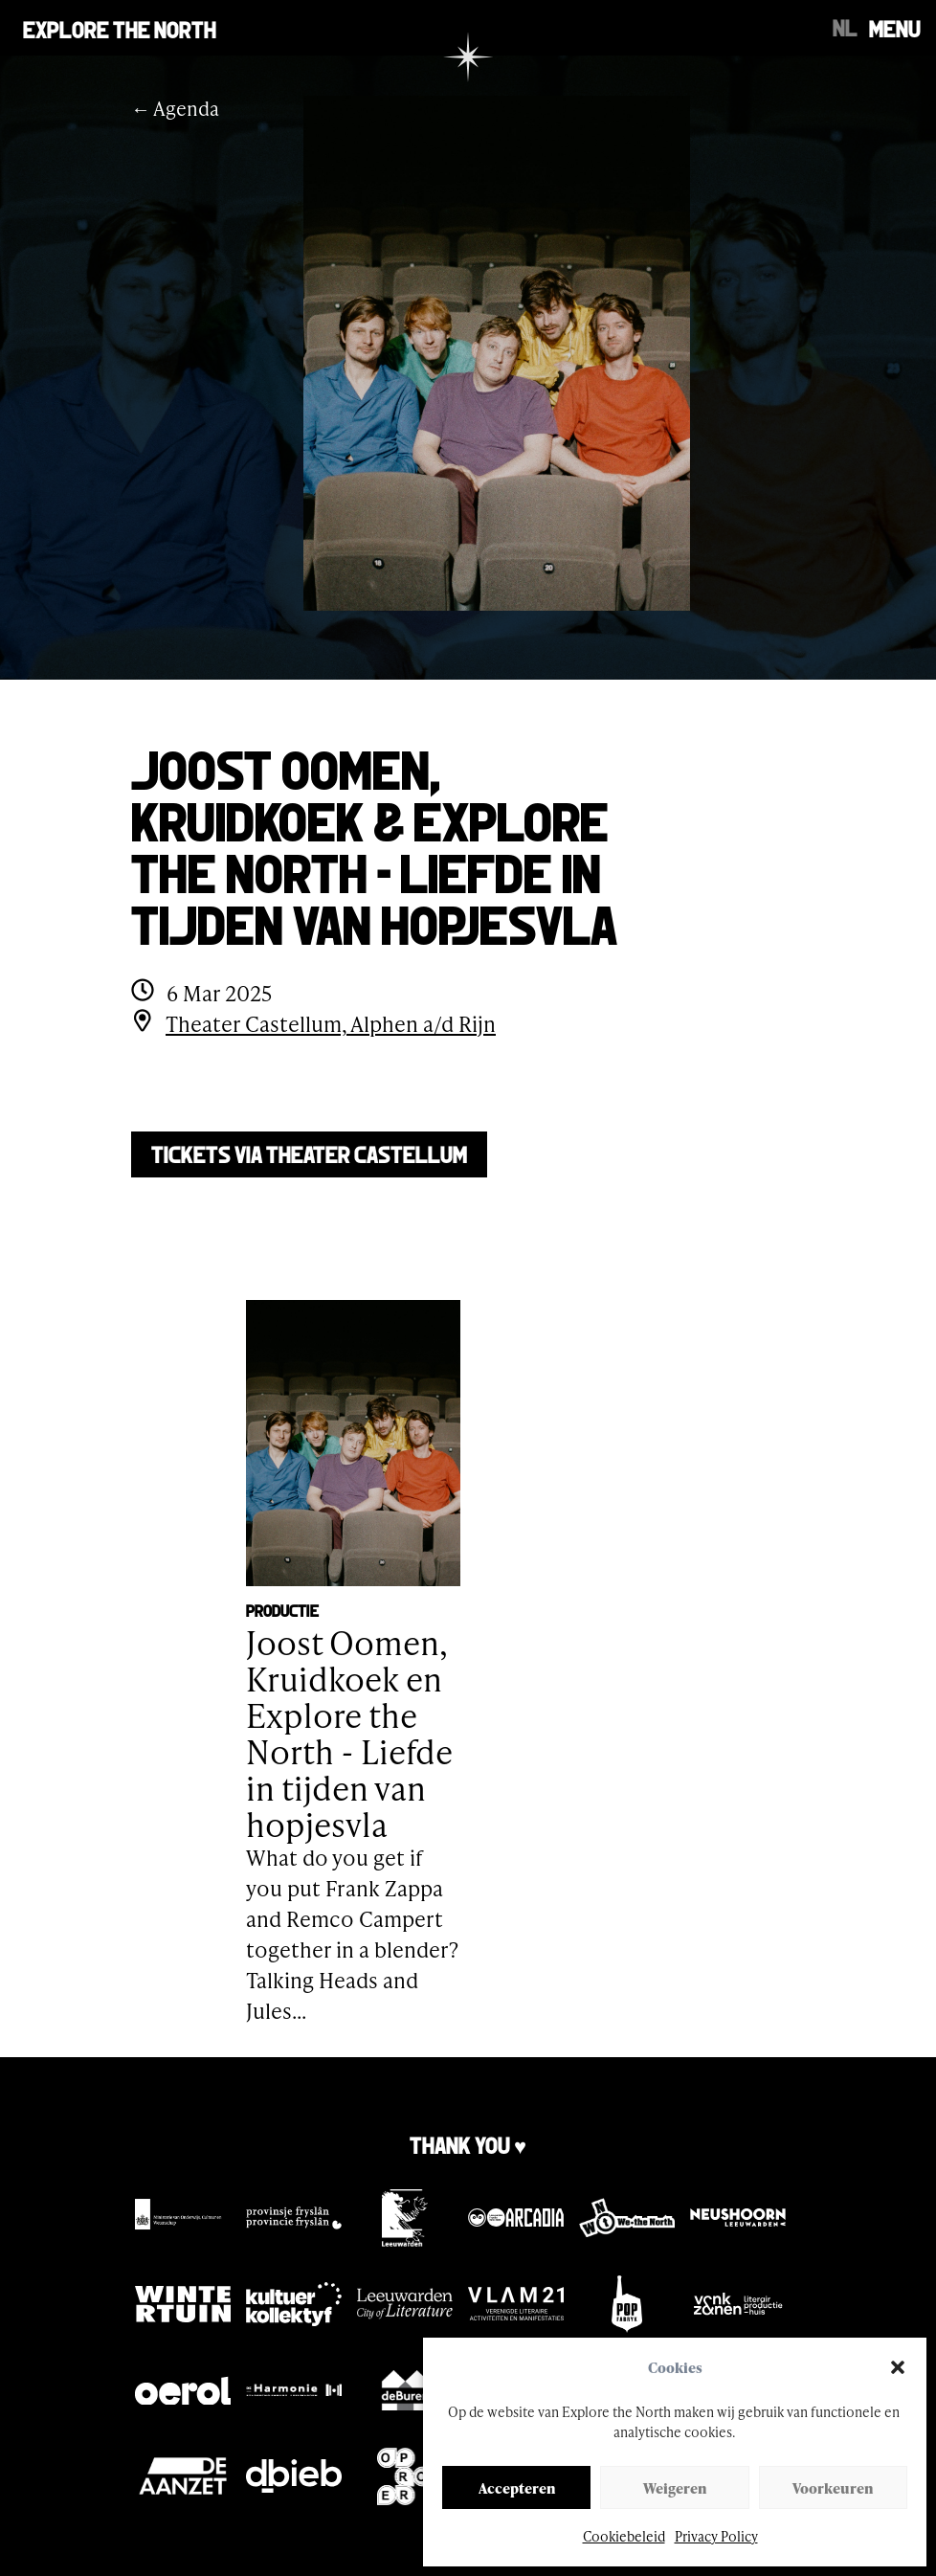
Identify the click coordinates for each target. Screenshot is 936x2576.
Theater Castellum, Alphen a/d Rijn (331, 1024)
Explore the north (119, 27)
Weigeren (674, 2487)
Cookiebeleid (624, 2536)
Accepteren (517, 2487)
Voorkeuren (832, 2487)
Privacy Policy (716, 2536)
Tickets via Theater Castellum (309, 1152)
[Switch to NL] (845, 25)
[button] (897, 2367)
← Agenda (175, 108)
